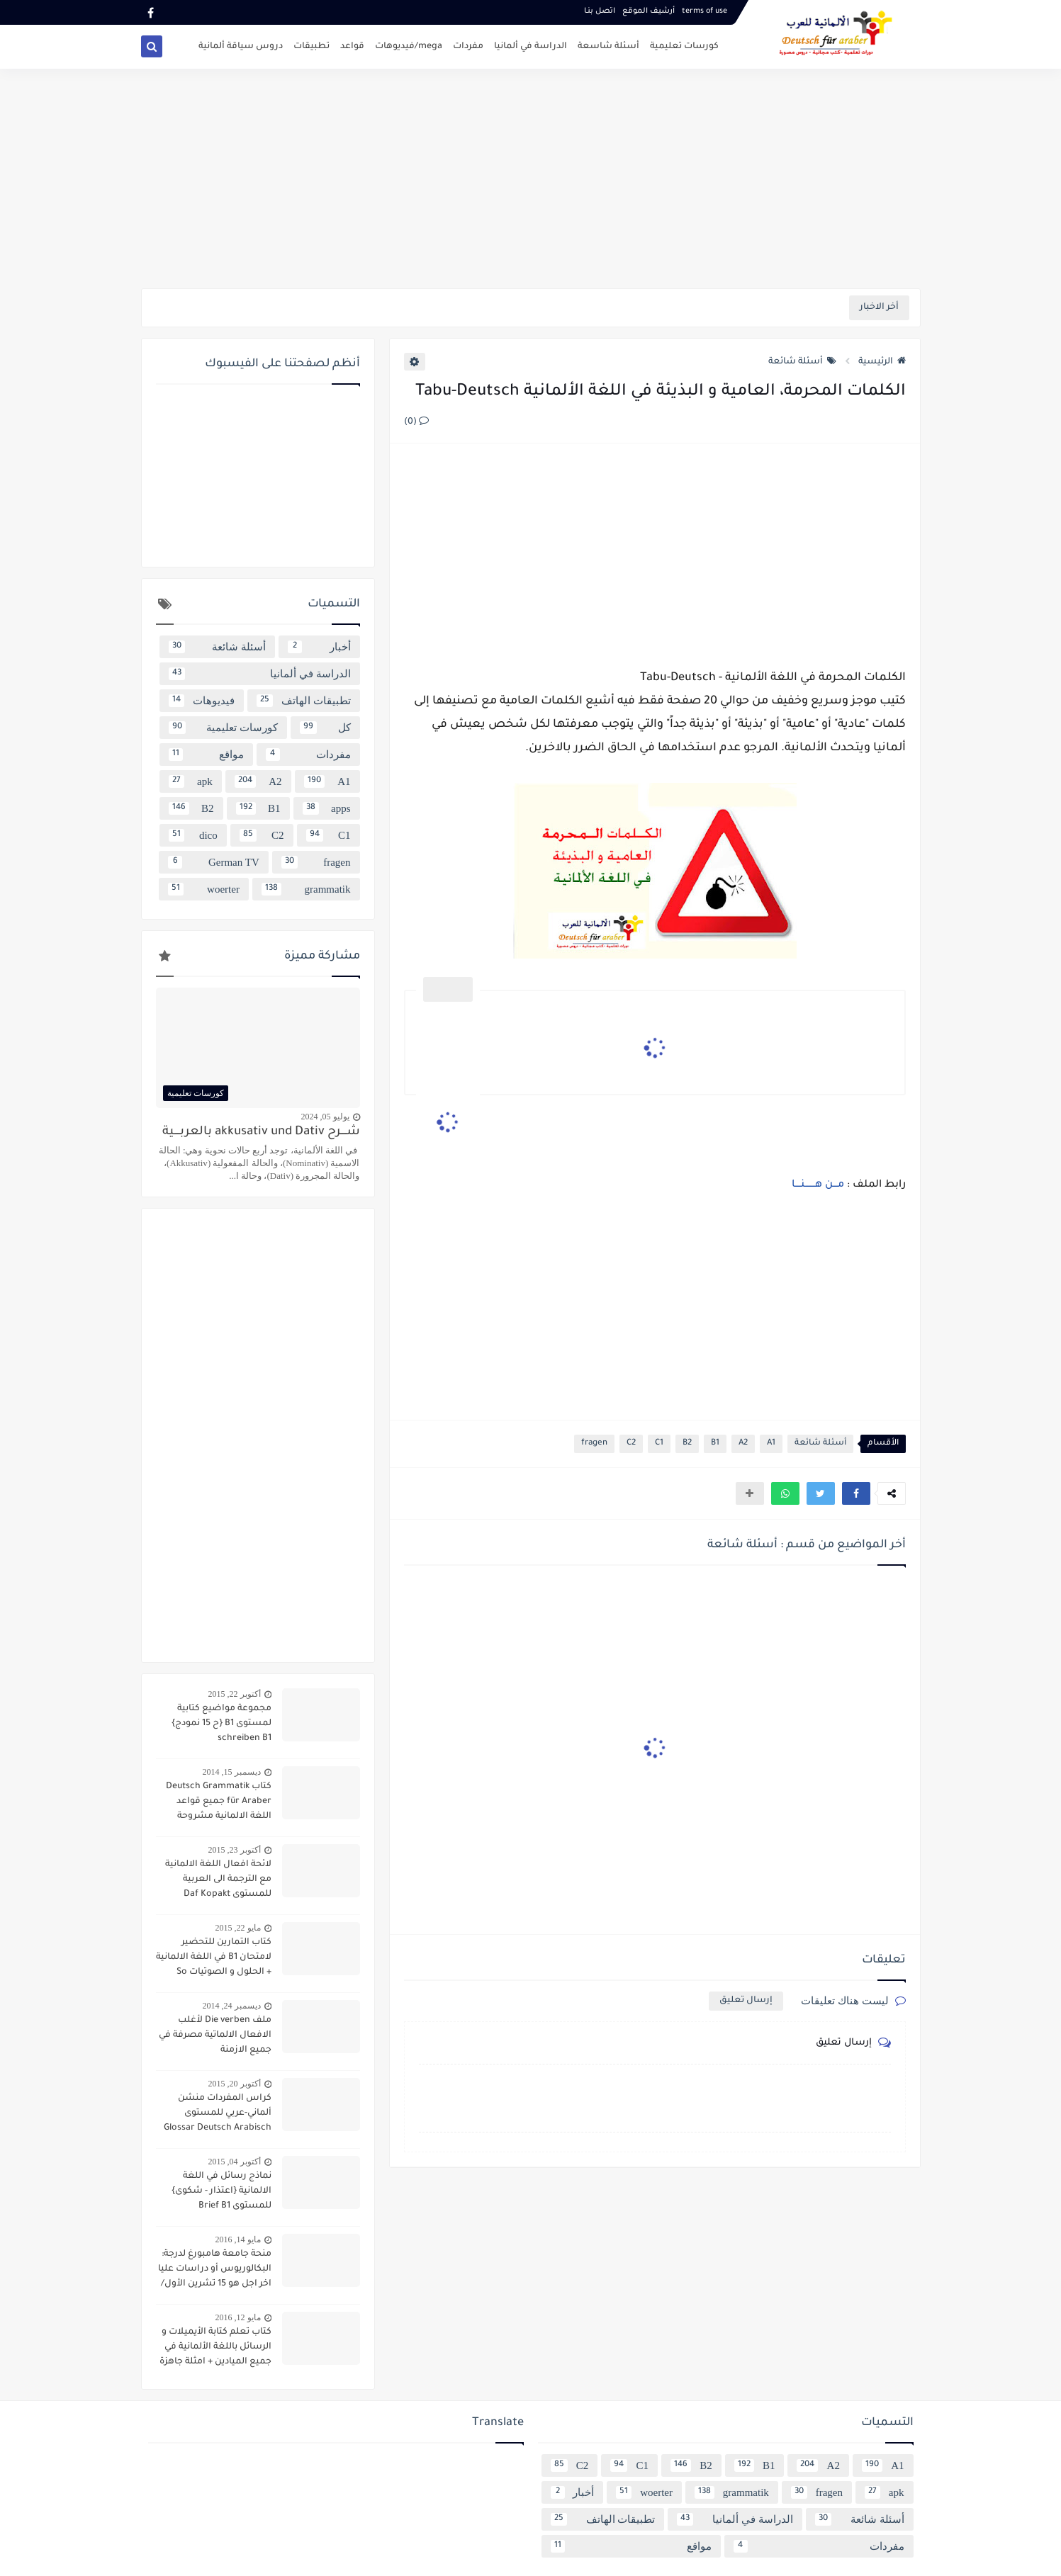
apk (191, 781)
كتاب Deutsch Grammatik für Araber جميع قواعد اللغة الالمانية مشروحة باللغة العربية (218, 1803)
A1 (771, 1443)
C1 (659, 1443)
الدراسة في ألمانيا (530, 47)
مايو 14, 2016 (238, 2239)
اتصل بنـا (599, 11)
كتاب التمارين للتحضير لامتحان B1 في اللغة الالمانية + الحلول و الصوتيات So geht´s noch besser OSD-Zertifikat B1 (213, 1959)
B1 (715, 1443)
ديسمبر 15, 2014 (232, 1772)
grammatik (306, 889)
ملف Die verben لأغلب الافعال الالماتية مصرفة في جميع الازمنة (215, 2035)
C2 (631, 1443)
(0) (416, 422)
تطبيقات (311, 47)
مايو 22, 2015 (238, 1928)
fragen (594, 1443)
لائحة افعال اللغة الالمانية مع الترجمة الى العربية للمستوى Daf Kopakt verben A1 (218, 1881)
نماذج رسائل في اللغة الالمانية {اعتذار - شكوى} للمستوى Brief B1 (221, 2191)
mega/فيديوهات (408, 47)
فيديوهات (202, 700)
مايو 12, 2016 (238, 2317)
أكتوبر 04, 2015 (234, 2162)
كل (325, 727)
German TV (213, 862)
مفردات (468, 47)
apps (327, 808)
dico (193, 835)
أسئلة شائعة (802, 362)
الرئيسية (882, 362)
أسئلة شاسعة (608, 47)
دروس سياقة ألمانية (240, 47)
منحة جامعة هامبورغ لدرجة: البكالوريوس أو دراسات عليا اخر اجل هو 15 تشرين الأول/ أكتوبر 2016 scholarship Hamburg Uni (214, 2270)
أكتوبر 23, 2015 (234, 1850)
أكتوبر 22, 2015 (234, 1694)
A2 (743, 1443)
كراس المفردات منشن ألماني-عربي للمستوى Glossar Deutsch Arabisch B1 (217, 2115)
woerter (203, 889)
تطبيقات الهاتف (304, 700)
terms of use (704, 11)
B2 (687, 1443)
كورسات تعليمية (684, 47)
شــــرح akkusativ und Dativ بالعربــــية (261, 1132)
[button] (856, 1493)
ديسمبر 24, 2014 (232, 2006)
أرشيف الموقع (648, 11)
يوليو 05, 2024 (325, 1117)
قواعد (352, 47)
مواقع (206, 754)
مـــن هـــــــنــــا (816, 1185)
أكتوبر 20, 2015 (234, 2084)
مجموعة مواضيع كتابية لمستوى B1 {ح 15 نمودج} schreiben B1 (221, 1724)
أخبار (319, 646)
